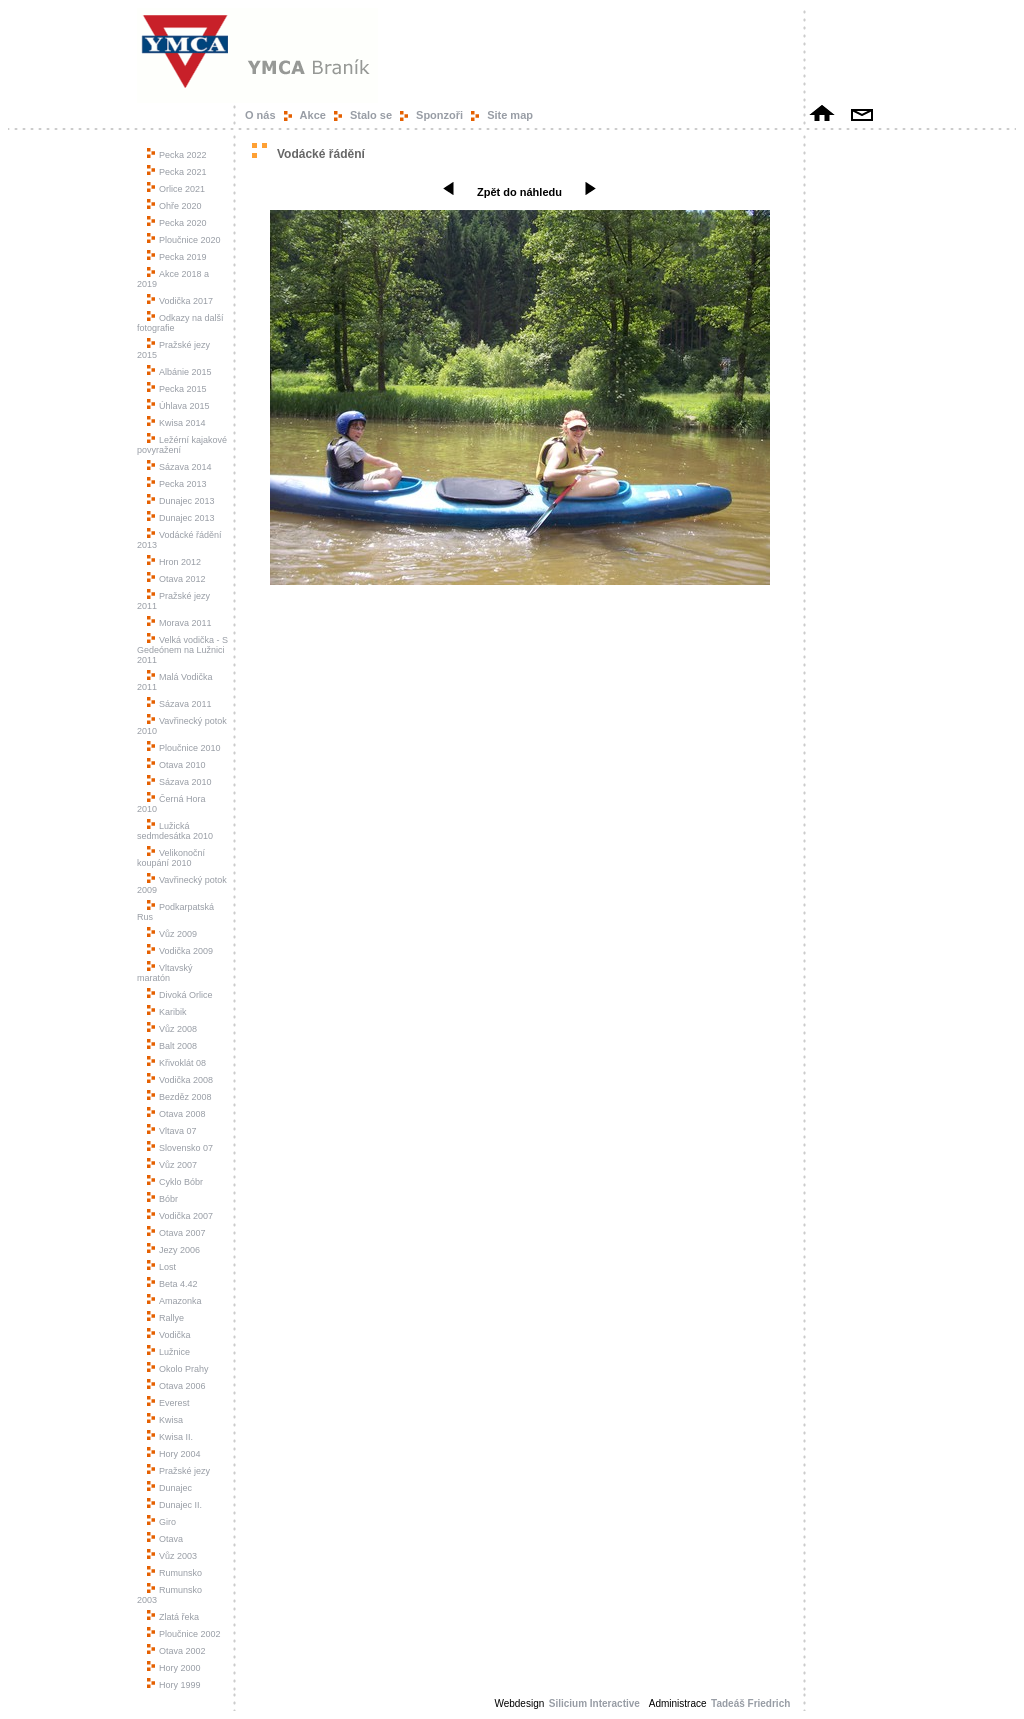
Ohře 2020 (174, 206)
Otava (165, 1539)
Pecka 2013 (177, 484)
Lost (161, 1267)
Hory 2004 (174, 1454)
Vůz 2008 (172, 1029)
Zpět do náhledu (519, 192)
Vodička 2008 (180, 1080)
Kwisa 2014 (176, 423)
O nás (260, 115)
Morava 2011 (179, 623)
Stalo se (371, 115)
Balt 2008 (172, 1046)
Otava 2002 (176, 1651)
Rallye (165, 1318)
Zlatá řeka (173, 1617)
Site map (510, 115)
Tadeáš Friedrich (752, 1703)
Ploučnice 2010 (184, 748)
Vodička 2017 (180, 301)
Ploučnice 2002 (184, 1634)
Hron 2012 (174, 562)
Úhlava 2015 (178, 406)
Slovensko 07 (180, 1148)
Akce (313, 115)
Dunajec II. (174, 1505)
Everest (168, 1403)
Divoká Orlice (180, 995)
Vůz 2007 (172, 1165)
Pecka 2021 (177, 172)
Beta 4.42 (172, 1284)
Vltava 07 (172, 1131)
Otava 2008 (176, 1114)
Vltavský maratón (165, 973)
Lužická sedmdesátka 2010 (175, 831)
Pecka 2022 (177, 155)
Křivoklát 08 (176, 1063)
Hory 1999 (174, 1685)
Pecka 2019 (177, 257)
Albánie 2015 (179, 372)
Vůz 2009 (172, 934)
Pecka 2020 (177, 223)
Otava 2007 (176, 1233)
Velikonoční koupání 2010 (171, 858)
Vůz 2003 (172, 1556)
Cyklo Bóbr (175, 1182)
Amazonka (174, 1301)
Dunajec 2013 (181, 501)
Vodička (169, 1335)
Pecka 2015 (177, 389)
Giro (161, 1522)
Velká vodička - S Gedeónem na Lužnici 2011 (182, 650)
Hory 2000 (174, 1668)
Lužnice (168, 1352)
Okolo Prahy (178, 1369)
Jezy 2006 (173, 1250)
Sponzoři (439, 115)
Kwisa (165, 1420)
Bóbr (162, 1199)
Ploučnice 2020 (184, 240)
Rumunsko (174, 1573)
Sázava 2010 (179, 782)
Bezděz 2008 (179, 1097)
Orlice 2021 (176, 189)
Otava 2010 (176, 765)
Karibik (167, 1012)
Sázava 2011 (179, 704)
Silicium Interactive (594, 1703)
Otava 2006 (176, 1386)
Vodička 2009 (180, 951)
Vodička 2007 (180, 1216)
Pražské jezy (178, 1471)
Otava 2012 (176, 579)
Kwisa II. (170, 1437)
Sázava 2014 (179, 467)
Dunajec (169, 1488)
